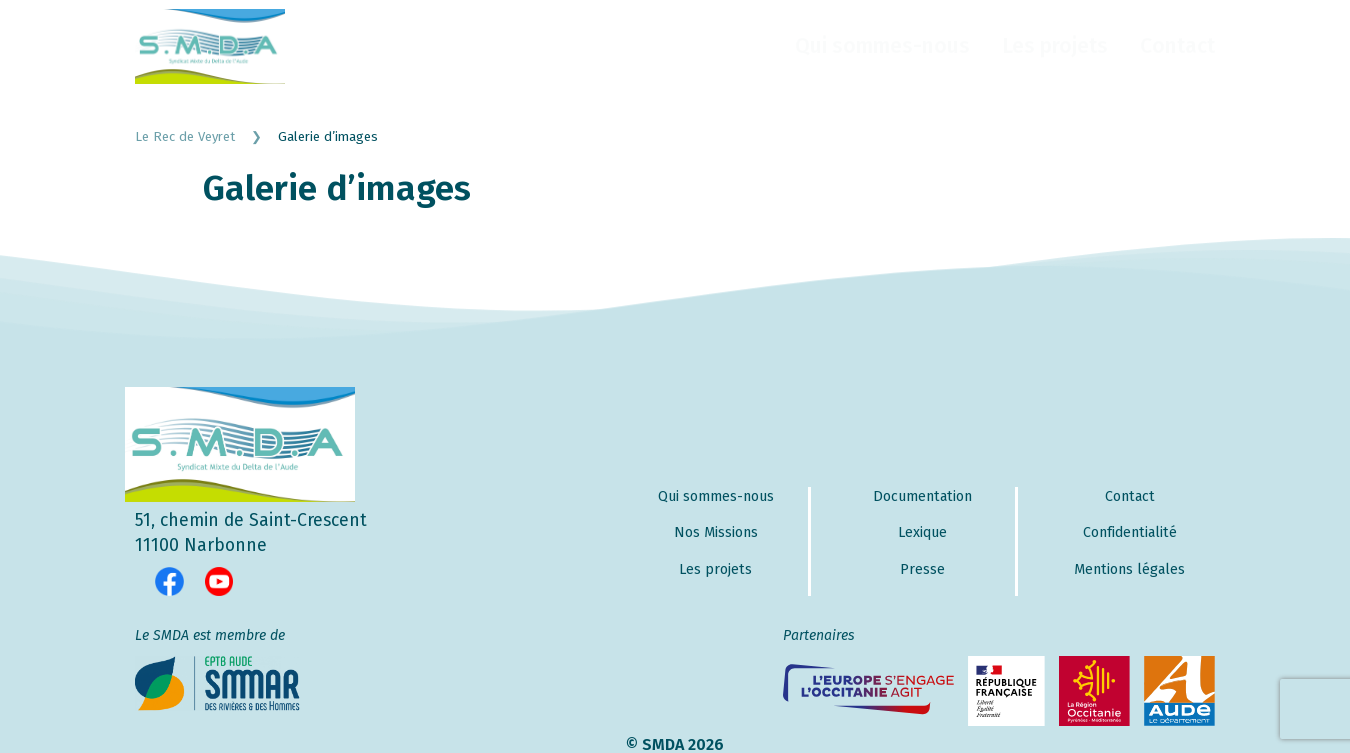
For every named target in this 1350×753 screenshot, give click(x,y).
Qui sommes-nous (882, 46)
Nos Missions (716, 532)
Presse (922, 569)
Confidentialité (1130, 532)
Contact (1177, 46)
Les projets (1055, 46)
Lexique (922, 532)
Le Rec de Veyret (206, 136)
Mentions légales (1129, 569)
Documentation (922, 496)
